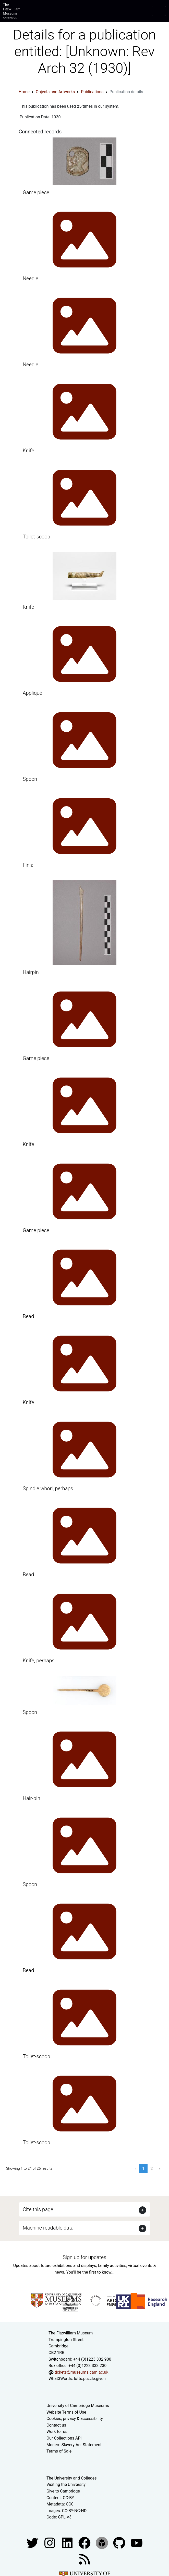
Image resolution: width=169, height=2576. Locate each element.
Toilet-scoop (36, 537)
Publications (92, 91)
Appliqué (32, 693)
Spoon (30, 779)
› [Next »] (159, 2168)
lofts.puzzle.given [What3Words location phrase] (89, 2378)
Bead (28, 1316)
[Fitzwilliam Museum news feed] (84, 2558)
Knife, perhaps (38, 1661)
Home (24, 91)
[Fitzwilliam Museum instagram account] (50, 2542)
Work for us (56, 2431)
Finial (28, 865)
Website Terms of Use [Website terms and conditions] (66, 2412)
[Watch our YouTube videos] (136, 2542)
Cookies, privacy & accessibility (74, 2418)
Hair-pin (31, 1798)
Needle (30, 278)
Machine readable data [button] (48, 2228)
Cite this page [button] (38, 2209)
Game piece (36, 192)
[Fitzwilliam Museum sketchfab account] (102, 2542)
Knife (28, 451)
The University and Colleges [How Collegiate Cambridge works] (71, 2478)
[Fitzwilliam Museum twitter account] (33, 2542)
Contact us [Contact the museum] (56, 2425)
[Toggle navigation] (159, 11)
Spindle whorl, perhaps (48, 1488)
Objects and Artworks (55, 91)
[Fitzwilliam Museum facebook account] (67, 2542)
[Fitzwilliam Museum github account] (119, 2542)
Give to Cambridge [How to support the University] (63, 2491)
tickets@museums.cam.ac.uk (81, 2372)
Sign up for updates (84, 2257)
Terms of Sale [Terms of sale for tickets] (58, 2451)
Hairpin (31, 972)
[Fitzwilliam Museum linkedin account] (85, 2542)
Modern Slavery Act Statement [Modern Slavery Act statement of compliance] (74, 2444)
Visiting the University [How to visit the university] (66, 2484)
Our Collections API (64, 2438)
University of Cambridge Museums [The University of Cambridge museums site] (77, 2405)
